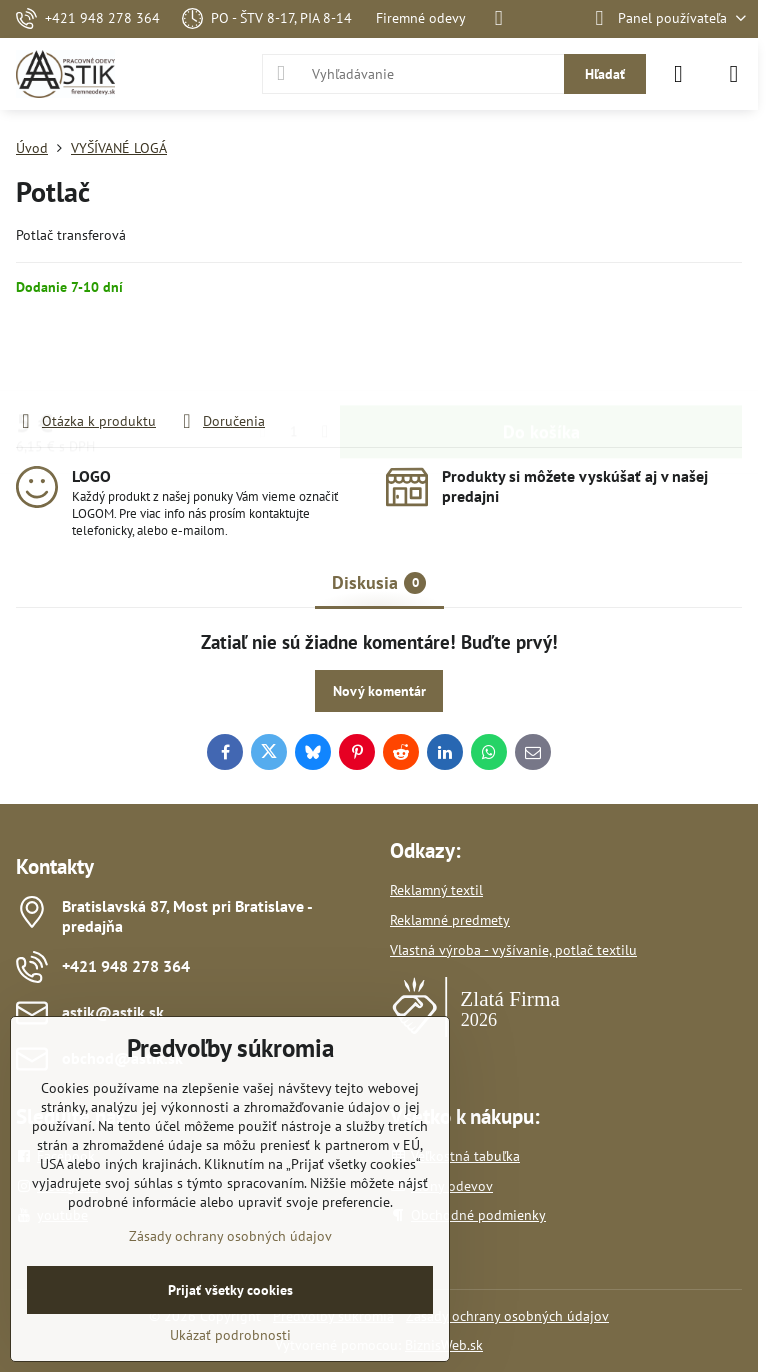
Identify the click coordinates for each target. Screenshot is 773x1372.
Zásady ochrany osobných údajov (507, 1316)
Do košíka (541, 353)
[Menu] (734, 74)
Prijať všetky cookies (230, 1290)
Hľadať (605, 74)
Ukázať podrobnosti (230, 1335)
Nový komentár (379, 691)
